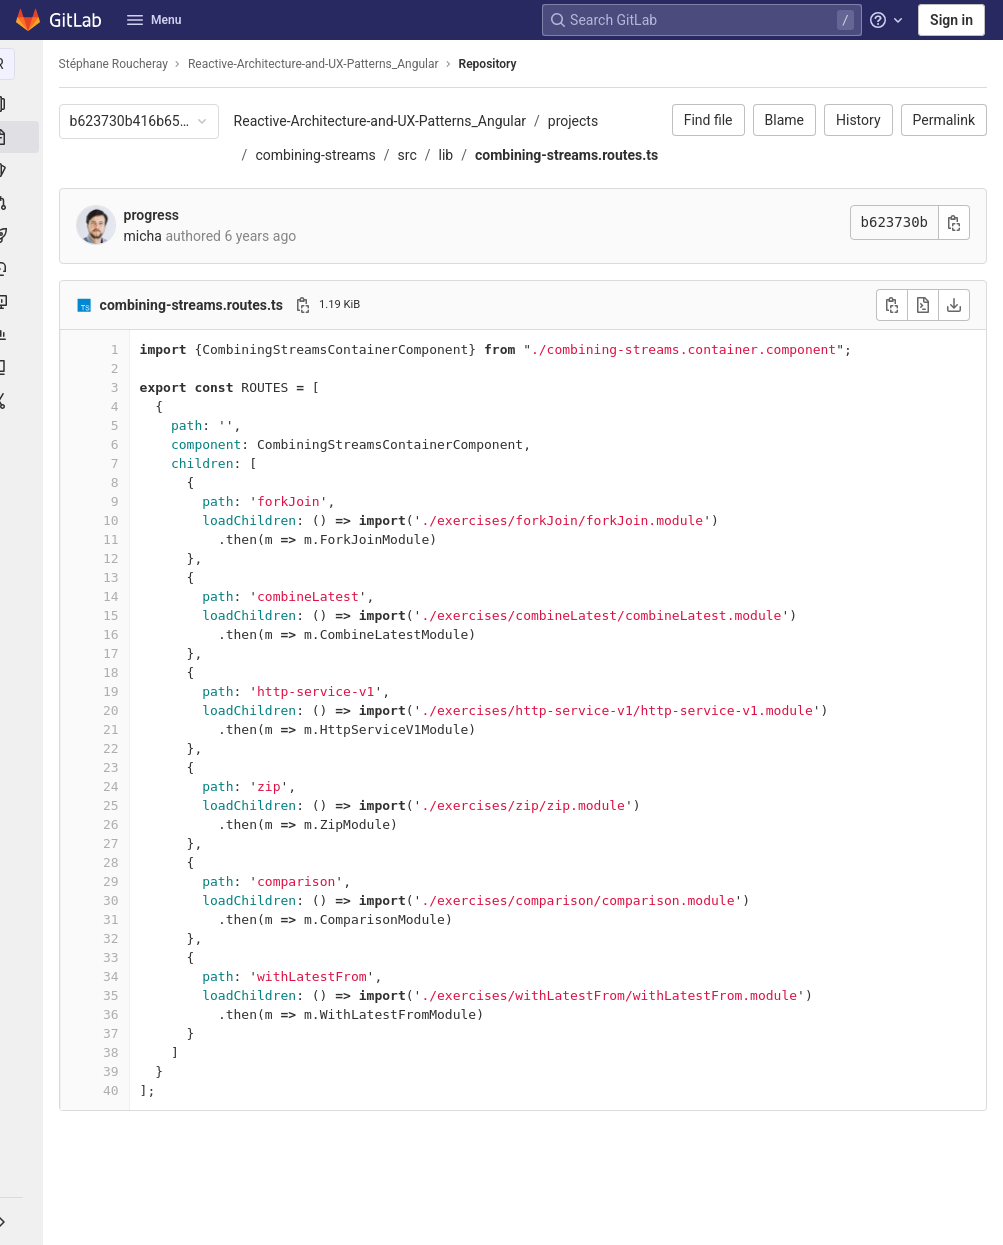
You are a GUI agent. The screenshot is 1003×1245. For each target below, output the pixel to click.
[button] (24, 1221)
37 (116, 1067)
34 (116, 1010)
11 (116, 573)
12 (116, 592)
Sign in (951, 20)
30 (116, 934)
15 (116, 649)
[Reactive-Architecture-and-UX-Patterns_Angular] (24, 64)
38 (116, 1086)
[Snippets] (24, 401)
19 (116, 725)
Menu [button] (154, 20)
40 (116, 1124)
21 (116, 763)
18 (116, 706)
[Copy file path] (308, 339)
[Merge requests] (24, 203)
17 (116, 687)
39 (116, 1105)
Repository (493, 64)
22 (116, 782)
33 (116, 991)
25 (116, 839)
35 (116, 1029)
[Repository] (24, 137)
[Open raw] (923, 339)
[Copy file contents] (892, 339)
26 (116, 858)
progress (156, 249)
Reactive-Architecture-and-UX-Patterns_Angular (385, 121)
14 (116, 630)
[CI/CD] (24, 236)
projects (578, 121)
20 (116, 744)
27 (116, 877)
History (858, 120)
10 (116, 554)
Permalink (944, 120)
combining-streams (321, 155)
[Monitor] (24, 302)
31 (116, 953)
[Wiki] (24, 368)
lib (451, 155)
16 (116, 668)
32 (116, 972)
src (412, 155)
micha (148, 270)
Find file (708, 120)
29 (116, 915)
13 (116, 611)
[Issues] (24, 170)
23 (116, 801)
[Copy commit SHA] (954, 256)
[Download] (954, 339)
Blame (784, 120)
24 (116, 820)
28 (116, 896)
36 (116, 1048)
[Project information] (24, 104)
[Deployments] (24, 269)
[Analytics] (24, 335)
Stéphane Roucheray (118, 64)
